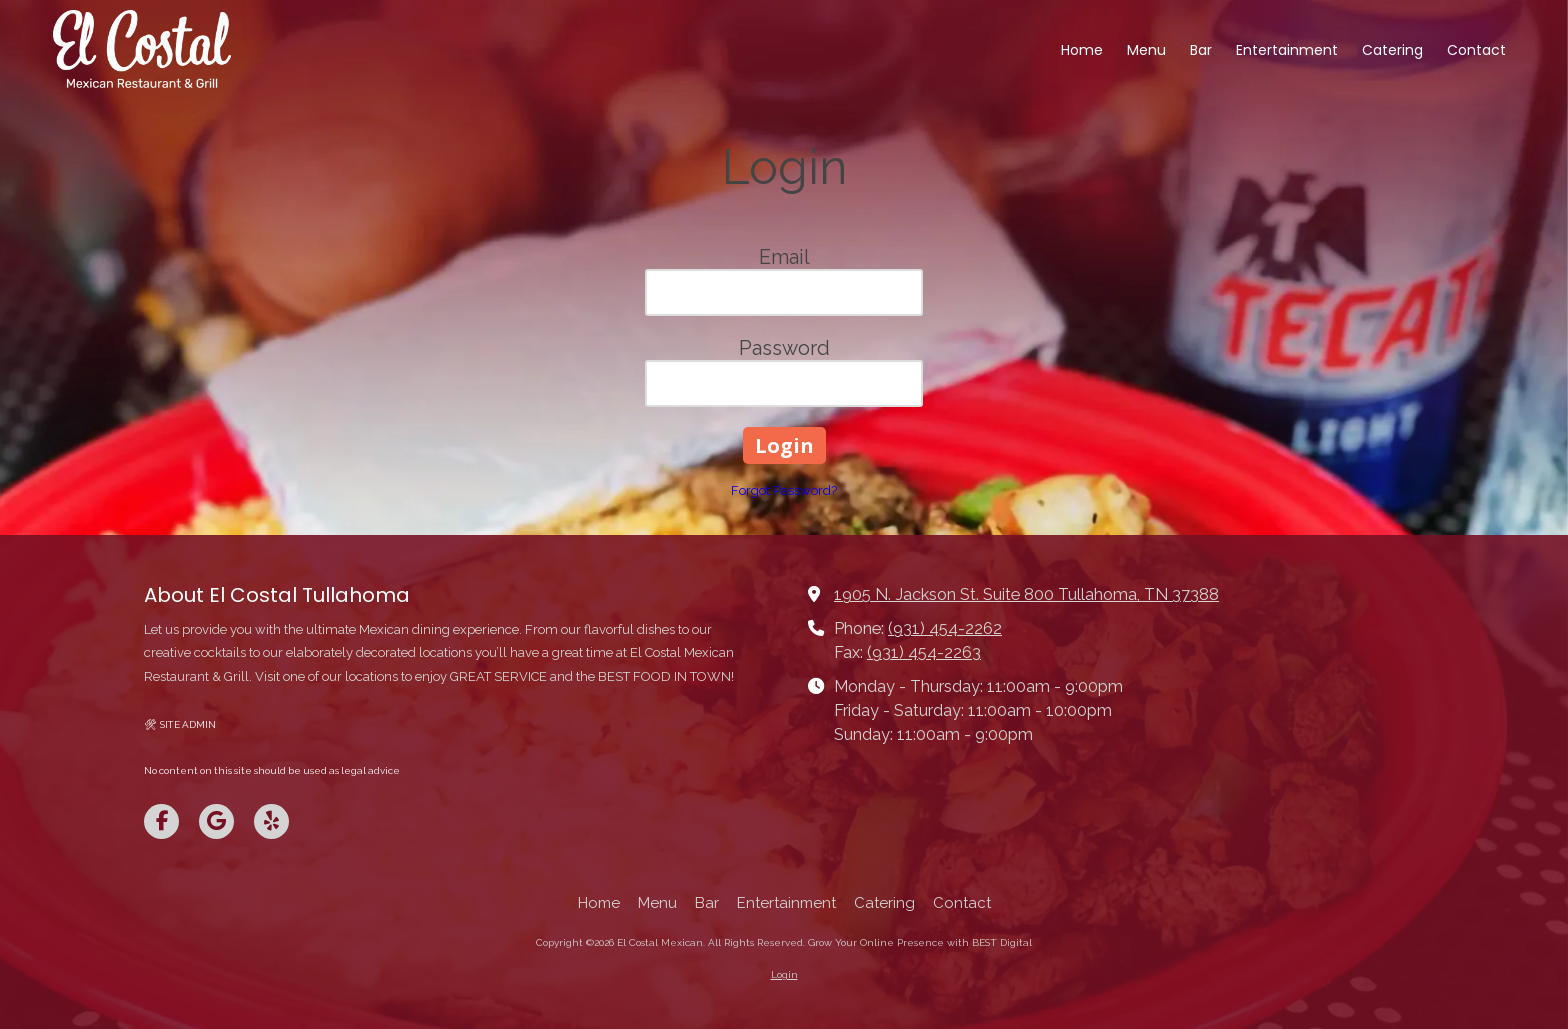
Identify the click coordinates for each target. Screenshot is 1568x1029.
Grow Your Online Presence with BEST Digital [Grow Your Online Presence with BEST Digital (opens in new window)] (920, 942)
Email (784, 257)
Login (784, 974)
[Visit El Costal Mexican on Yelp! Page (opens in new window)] (271, 821)
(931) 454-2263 (924, 652)
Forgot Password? (784, 490)
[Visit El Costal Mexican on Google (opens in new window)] (216, 821)
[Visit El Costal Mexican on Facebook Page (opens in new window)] (161, 821)
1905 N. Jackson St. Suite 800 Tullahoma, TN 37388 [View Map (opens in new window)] (1026, 594)
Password (784, 348)
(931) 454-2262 (945, 628)
